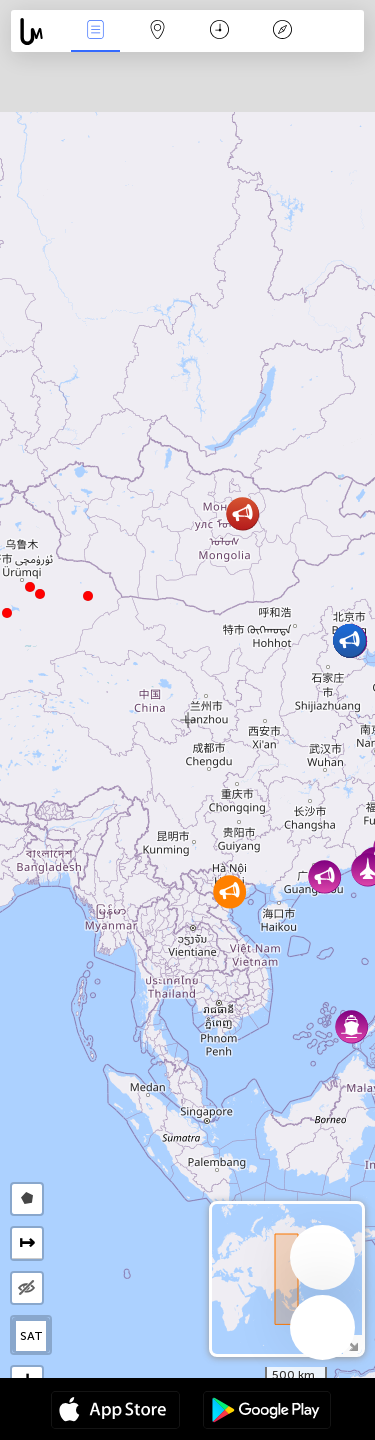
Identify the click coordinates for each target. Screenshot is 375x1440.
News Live (95, 31)
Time (219, 31)
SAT (31, 1336)
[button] (30, 587)
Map (158, 31)
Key (282, 31)
